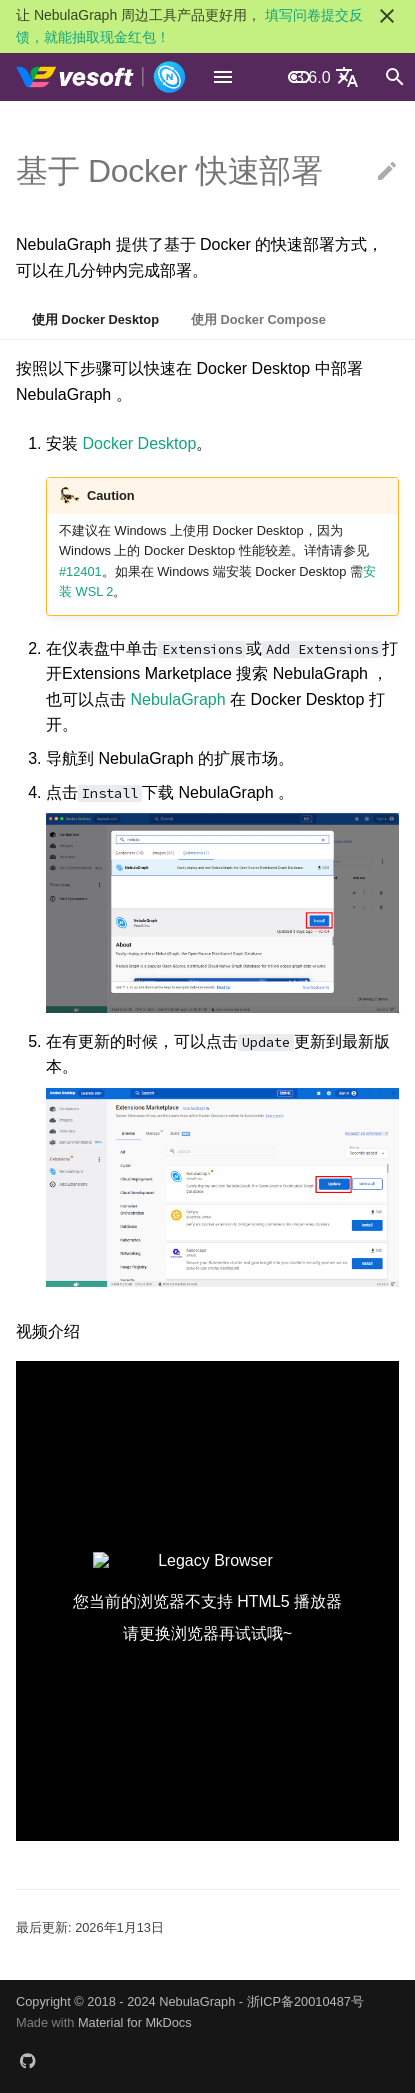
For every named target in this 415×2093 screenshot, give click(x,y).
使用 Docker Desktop (95, 319)
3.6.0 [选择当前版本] (313, 77)
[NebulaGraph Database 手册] (101, 77)
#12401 (80, 571)
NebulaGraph (180, 699)
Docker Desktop (139, 443)
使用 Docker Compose (258, 319)
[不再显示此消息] (387, 16)
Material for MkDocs (135, 2022)
